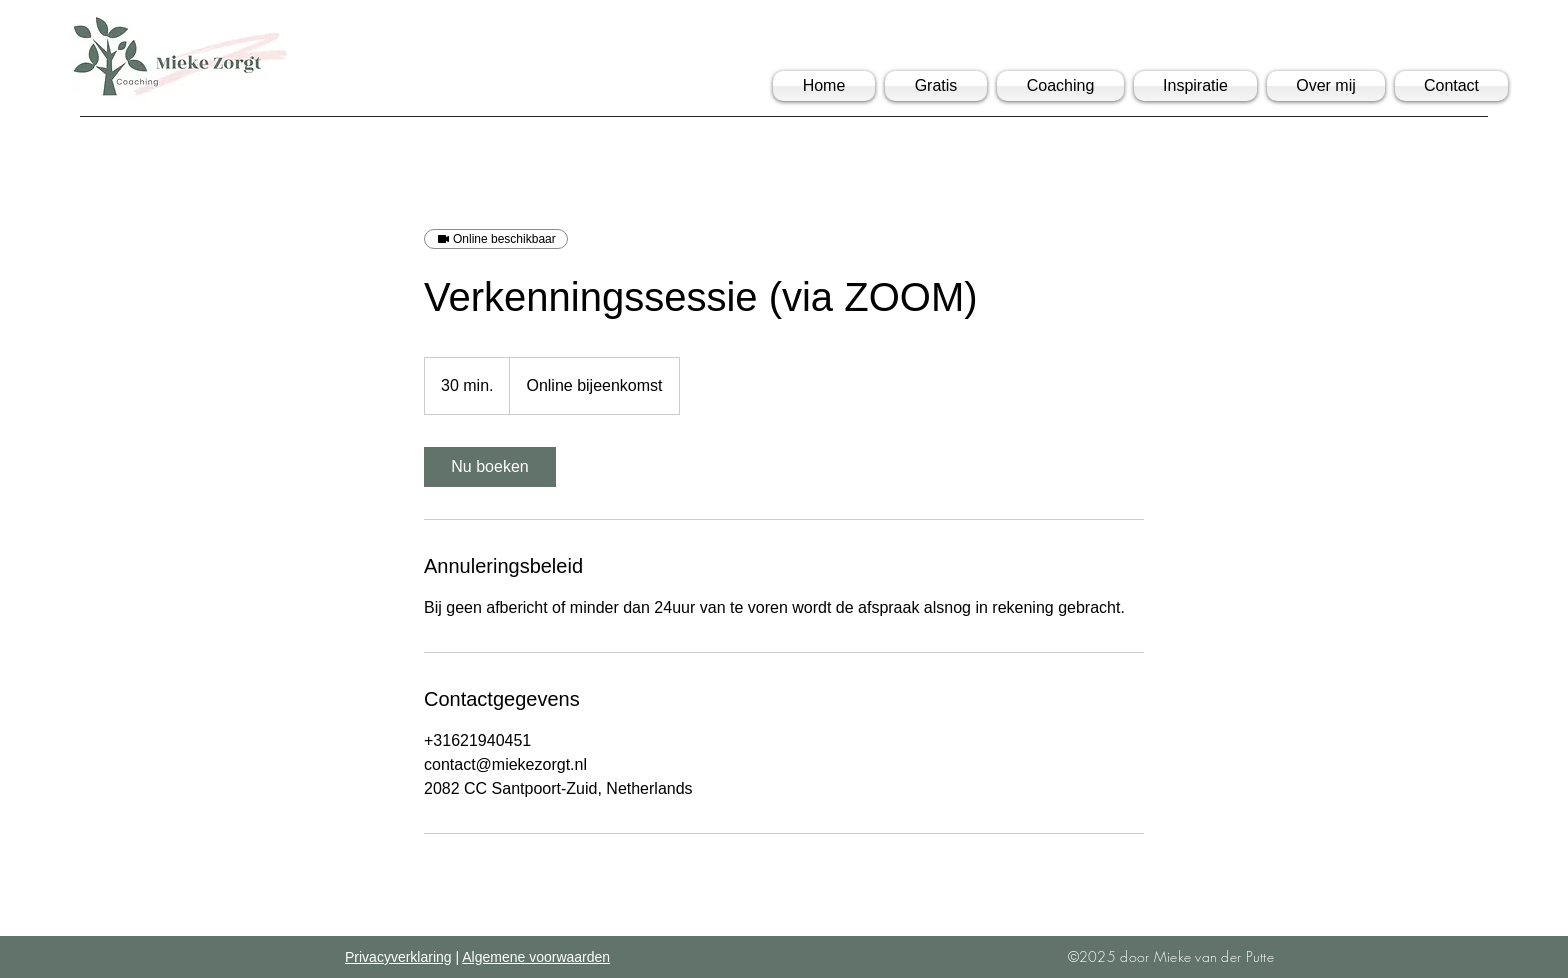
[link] (490, 467)
